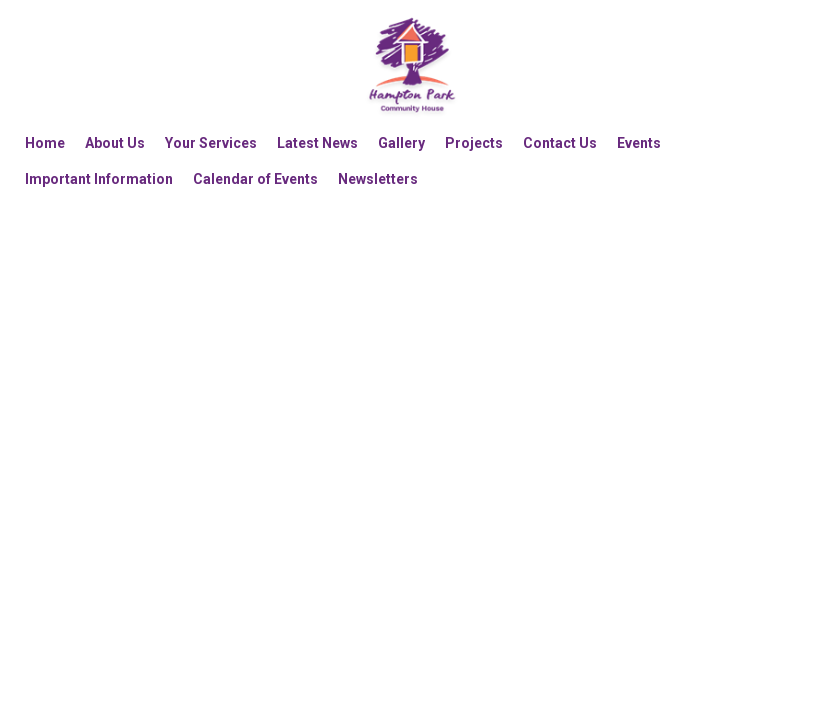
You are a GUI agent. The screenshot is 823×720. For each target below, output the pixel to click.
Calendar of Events (255, 179)
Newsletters (378, 179)
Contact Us (560, 143)
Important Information (99, 179)
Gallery (401, 143)
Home (45, 143)
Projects (474, 143)
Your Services (211, 143)
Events (639, 143)
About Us (115, 143)
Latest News (317, 143)
